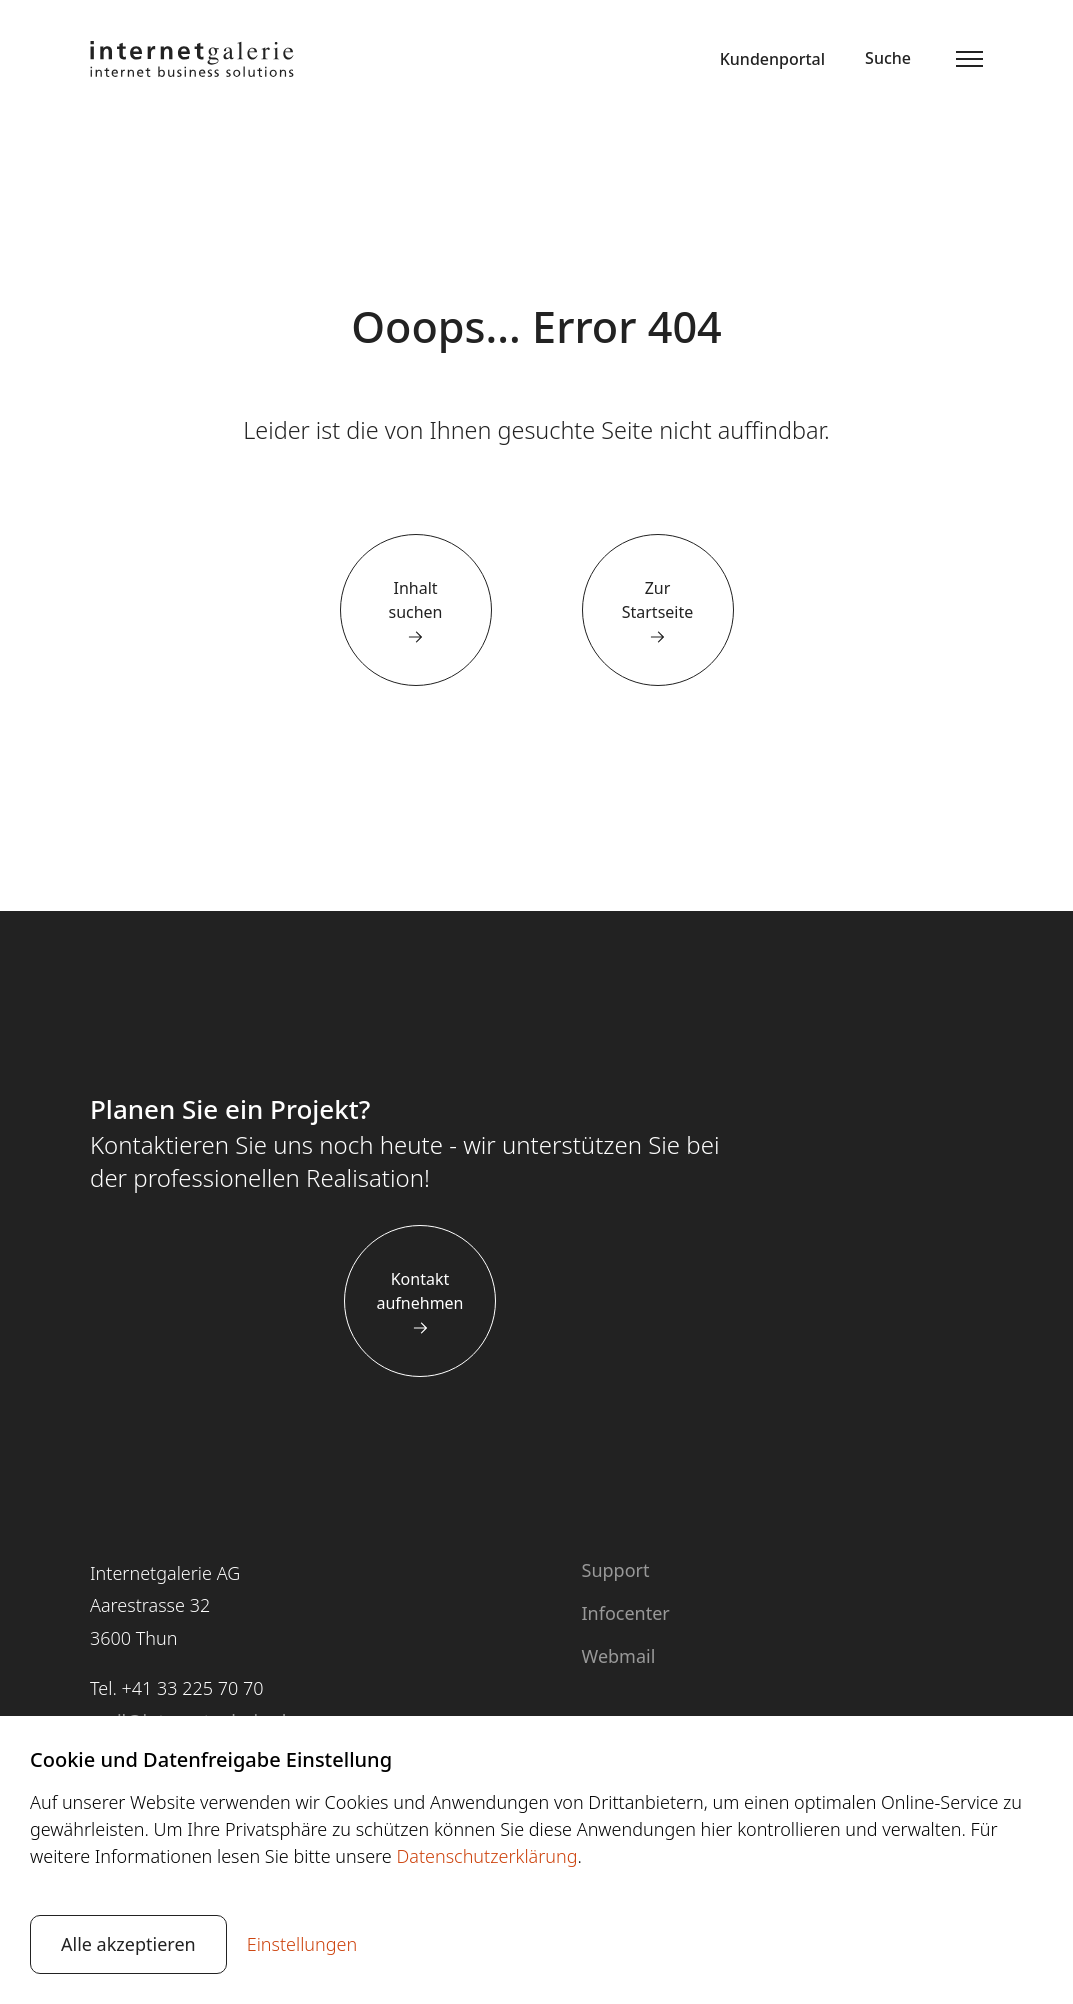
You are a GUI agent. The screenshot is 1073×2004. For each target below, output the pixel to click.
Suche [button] (888, 58)
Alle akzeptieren (128, 1944)
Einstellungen (302, 1944)
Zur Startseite (658, 600)
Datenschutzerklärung (486, 1856)
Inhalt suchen (415, 600)
